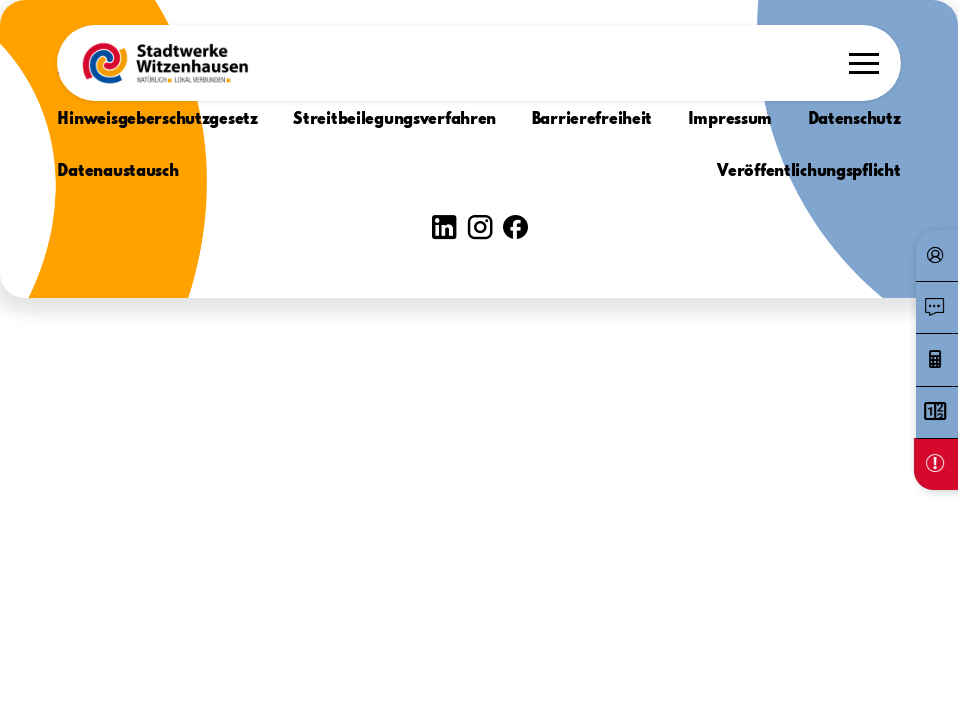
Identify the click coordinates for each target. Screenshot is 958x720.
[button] (165, 63)
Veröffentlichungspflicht (808, 172)
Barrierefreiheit (592, 120)
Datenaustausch (117, 172)
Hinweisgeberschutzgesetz (157, 120)
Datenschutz (854, 120)
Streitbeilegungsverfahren (394, 120)
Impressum (730, 120)
